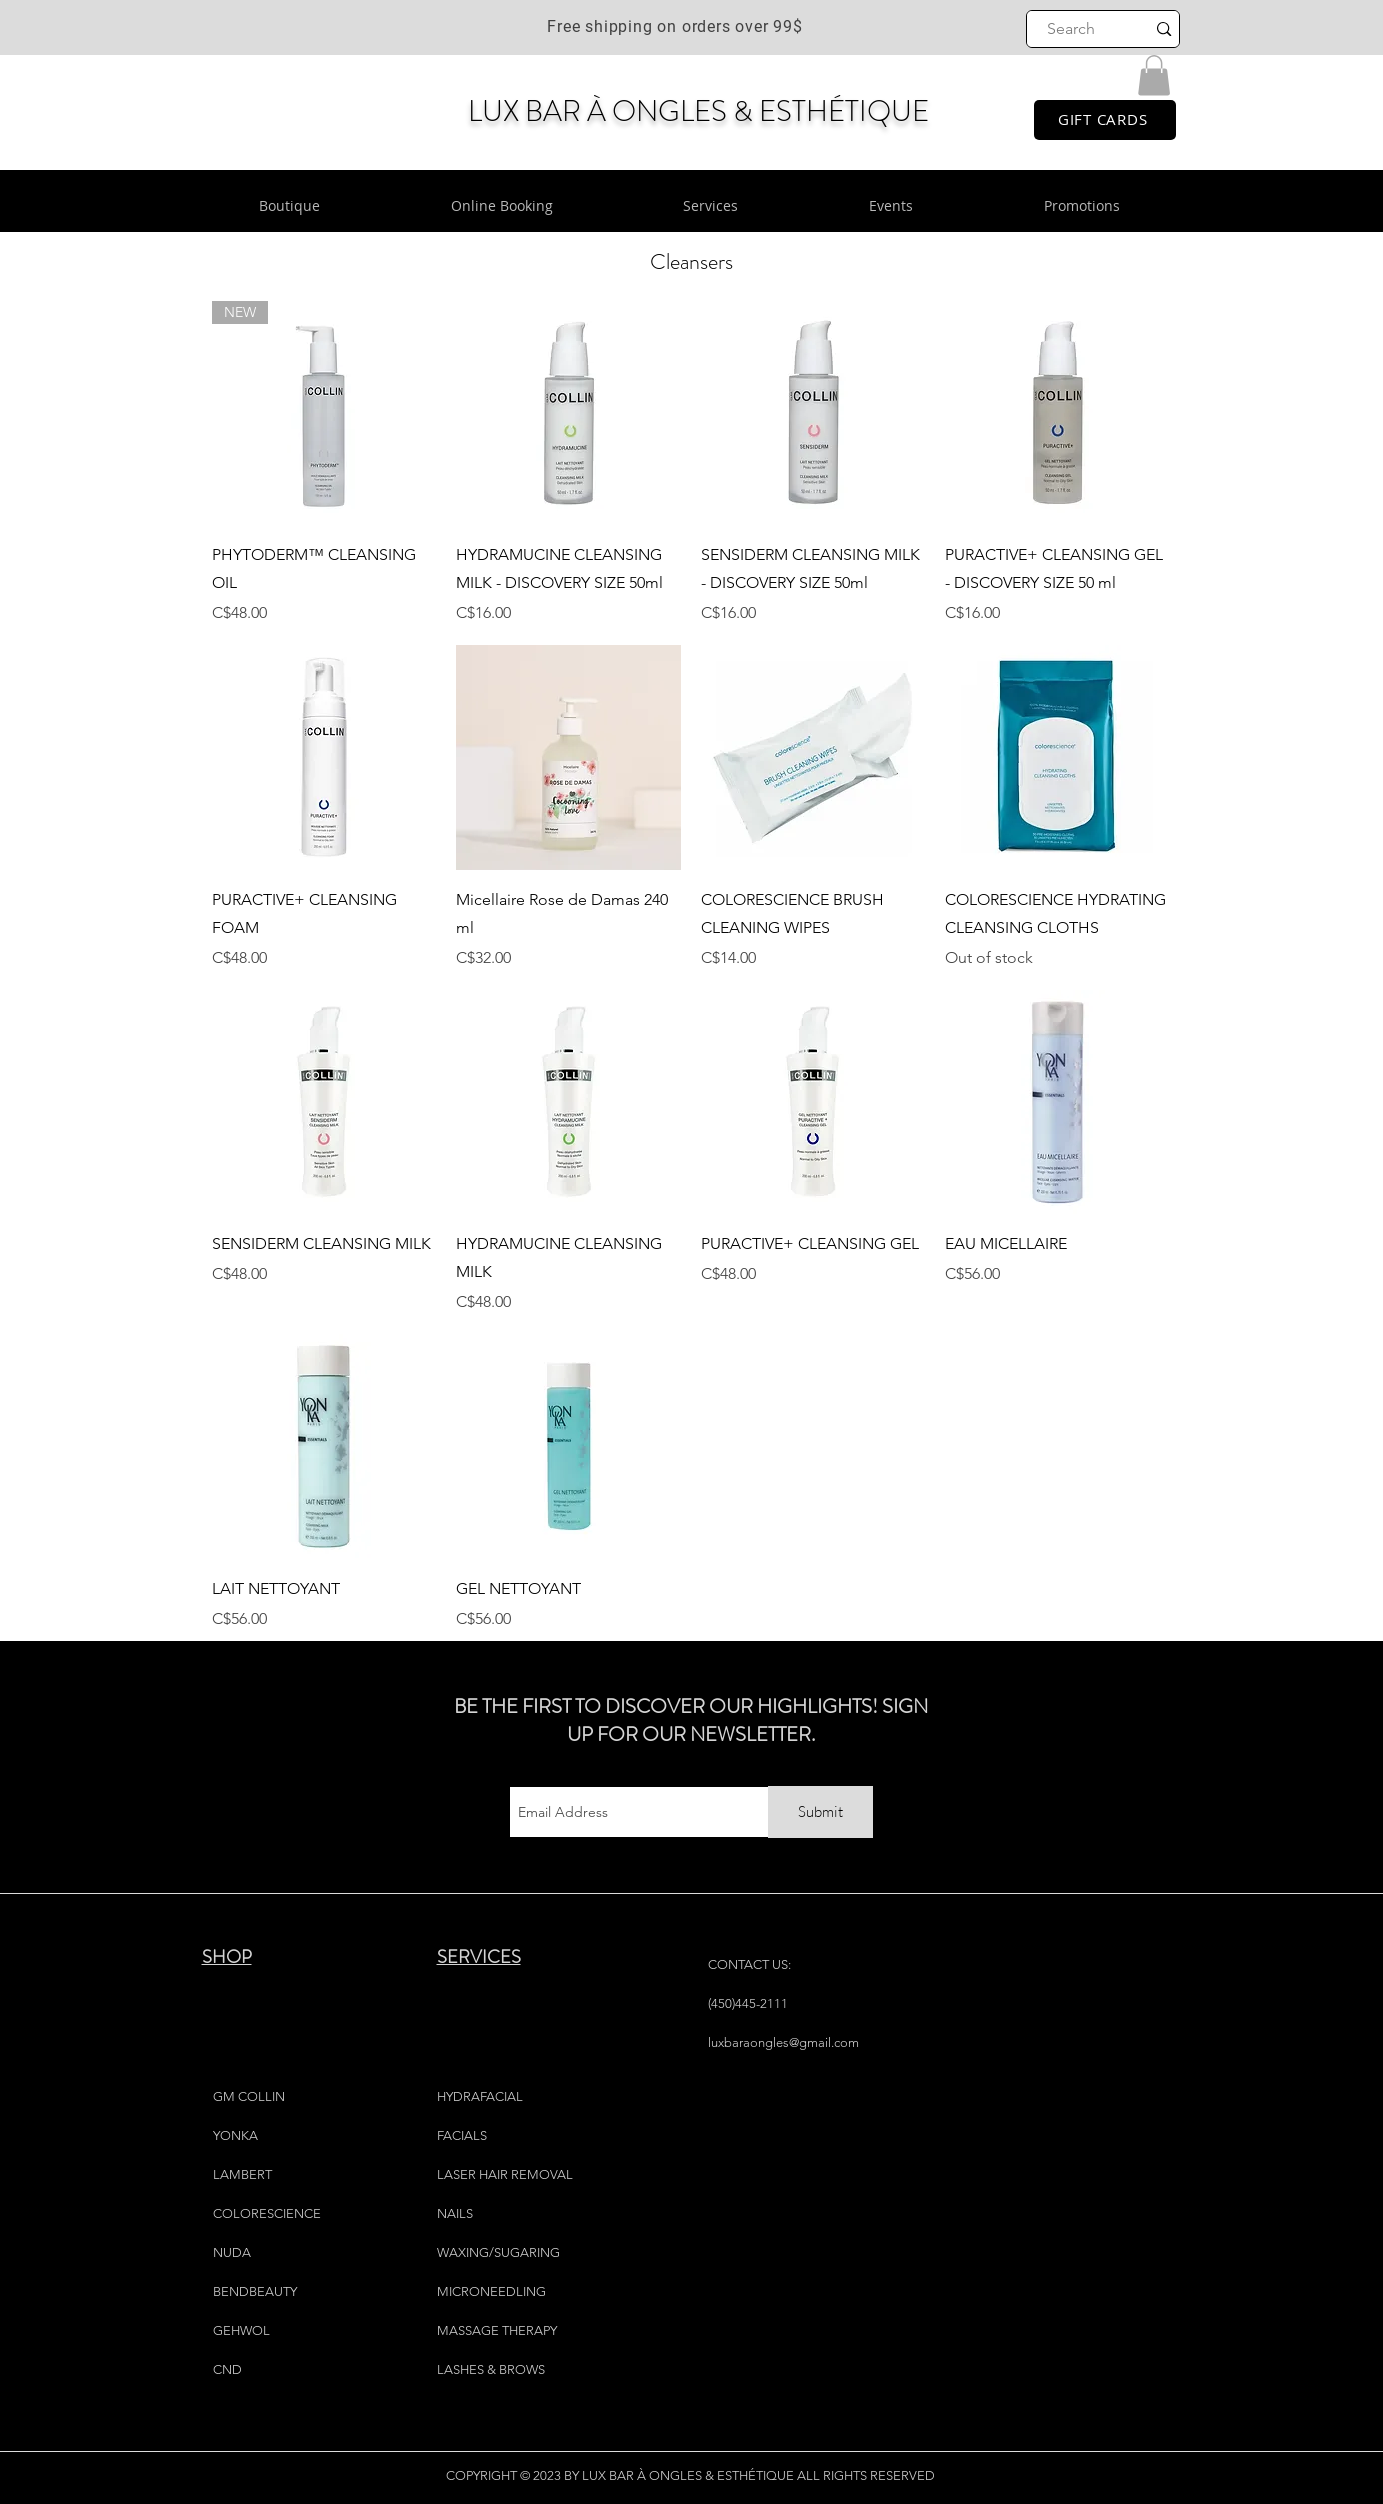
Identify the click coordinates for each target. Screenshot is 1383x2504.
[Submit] (820, 1812)
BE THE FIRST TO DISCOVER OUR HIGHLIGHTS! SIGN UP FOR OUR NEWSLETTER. (691, 1720)
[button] (1154, 75)
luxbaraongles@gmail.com (783, 2042)
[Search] (1071, 29)
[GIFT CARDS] (1105, 120)
